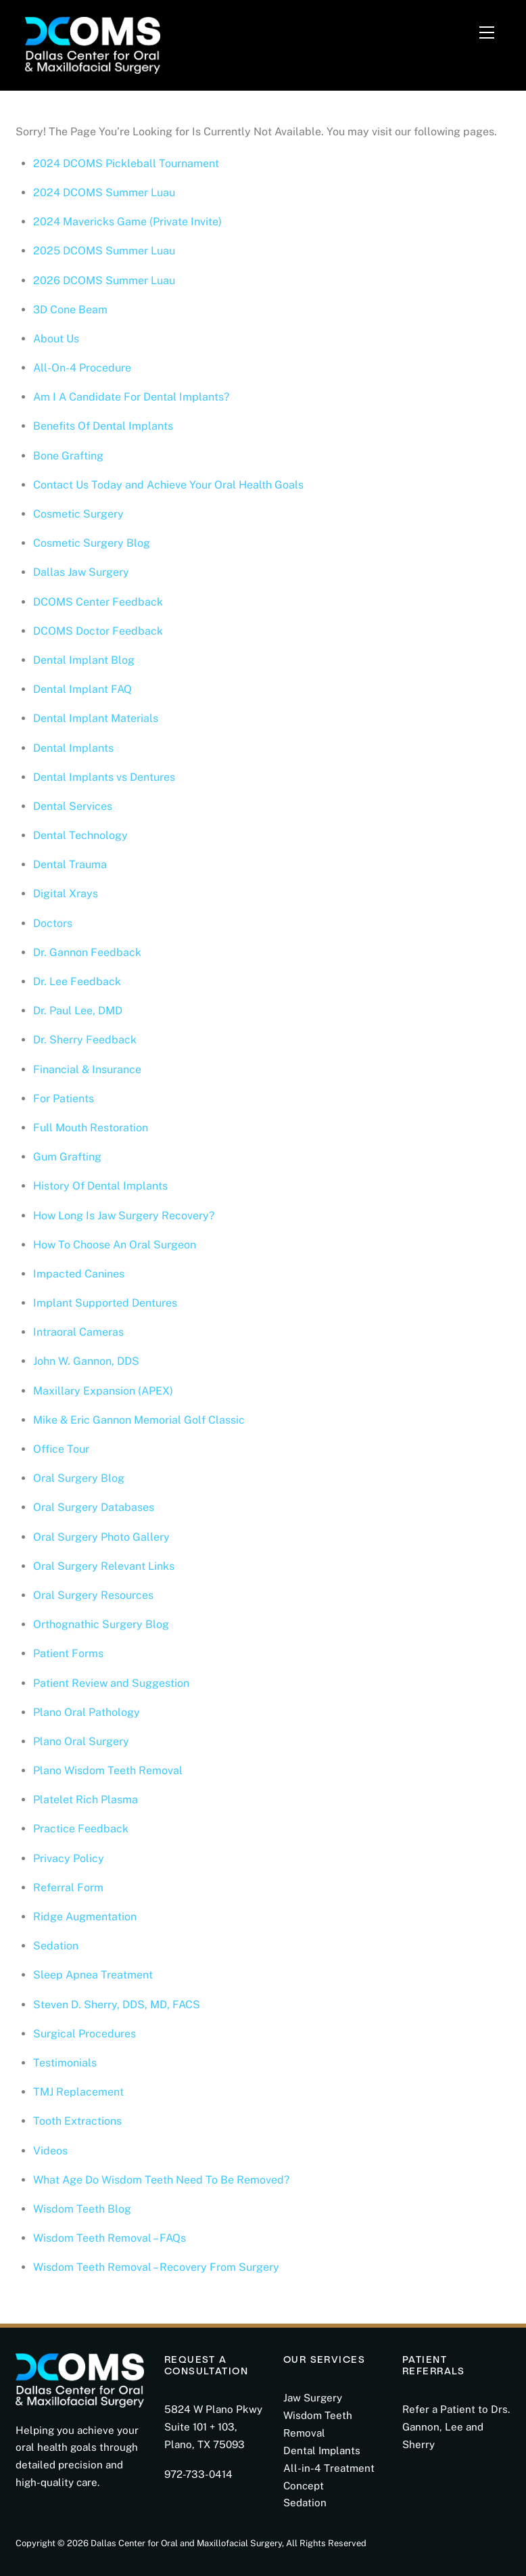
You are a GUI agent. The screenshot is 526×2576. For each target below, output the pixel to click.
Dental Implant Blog (84, 660)
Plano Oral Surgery (81, 1741)
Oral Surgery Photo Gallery (101, 1537)
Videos (50, 2150)
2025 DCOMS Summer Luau (104, 250)
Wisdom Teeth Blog (82, 2208)
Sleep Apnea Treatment (93, 1974)
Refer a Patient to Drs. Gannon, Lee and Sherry (456, 2426)
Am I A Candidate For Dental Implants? (131, 396)
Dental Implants (73, 748)
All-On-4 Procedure (82, 367)
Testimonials (65, 2062)
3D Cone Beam (70, 309)
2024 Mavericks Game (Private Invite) (127, 221)
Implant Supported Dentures (105, 1302)
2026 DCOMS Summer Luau (104, 280)
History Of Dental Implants (100, 1185)
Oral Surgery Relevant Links (103, 1566)
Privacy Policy (68, 1858)
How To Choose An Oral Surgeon (114, 1244)
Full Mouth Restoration (90, 1127)
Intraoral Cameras (78, 1332)
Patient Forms (68, 1653)
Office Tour (61, 1449)
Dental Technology (80, 835)
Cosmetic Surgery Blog (91, 543)
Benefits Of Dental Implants (103, 426)
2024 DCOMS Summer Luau (104, 192)
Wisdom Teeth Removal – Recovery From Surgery (156, 2267)
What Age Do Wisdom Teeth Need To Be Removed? (161, 2179)
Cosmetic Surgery (78, 513)
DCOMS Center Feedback (98, 601)
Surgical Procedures (84, 2033)
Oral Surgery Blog (78, 1478)
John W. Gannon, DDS (86, 1361)
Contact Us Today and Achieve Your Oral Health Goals (168, 484)
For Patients (63, 1098)
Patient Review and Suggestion (111, 1683)
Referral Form (68, 1887)
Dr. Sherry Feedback (85, 1039)
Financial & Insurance (87, 1069)
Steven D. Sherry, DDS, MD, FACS (116, 2004)
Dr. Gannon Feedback (87, 952)
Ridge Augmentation (85, 1916)
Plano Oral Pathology (86, 1712)
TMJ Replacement (78, 2091)
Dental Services (72, 806)
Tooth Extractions (77, 2121)
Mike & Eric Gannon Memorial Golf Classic (139, 1420)
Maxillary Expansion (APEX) (103, 1390)
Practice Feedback (80, 1828)
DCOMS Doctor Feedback (98, 631)
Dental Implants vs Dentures (104, 777)
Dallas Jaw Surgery (81, 572)
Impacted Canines (78, 1273)
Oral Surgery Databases (93, 1507)
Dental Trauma (70, 864)
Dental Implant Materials (95, 718)
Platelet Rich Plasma (85, 1799)
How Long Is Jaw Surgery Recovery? (125, 1215)
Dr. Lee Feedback (77, 981)
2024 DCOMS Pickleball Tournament (126, 163)
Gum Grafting (67, 1156)
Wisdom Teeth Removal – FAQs (109, 2238)
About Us (56, 338)
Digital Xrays (65, 893)
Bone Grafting (68, 455)
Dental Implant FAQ (82, 689)
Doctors (52, 923)
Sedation (55, 1945)
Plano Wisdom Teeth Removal (108, 1770)
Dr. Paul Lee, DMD (77, 1010)
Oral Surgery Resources (93, 1595)
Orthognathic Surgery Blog (101, 1624)
